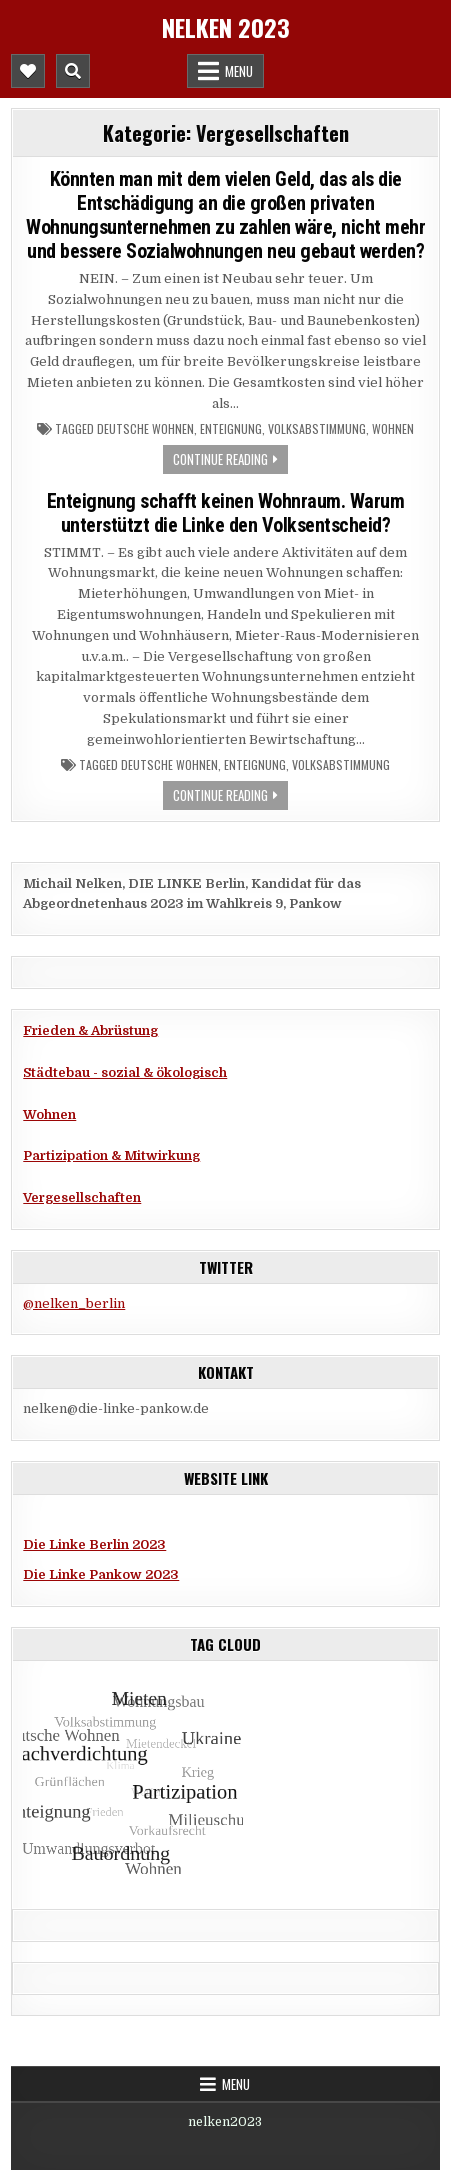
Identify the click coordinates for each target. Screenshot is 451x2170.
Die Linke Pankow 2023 (101, 1574)
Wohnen (393, 429)
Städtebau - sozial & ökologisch (125, 1072)
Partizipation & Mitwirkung (111, 1155)
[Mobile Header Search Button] (73, 71)
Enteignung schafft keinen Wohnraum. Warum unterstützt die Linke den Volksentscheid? (226, 513)
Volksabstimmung (317, 429)
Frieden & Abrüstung (90, 1030)
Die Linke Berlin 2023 (94, 1544)
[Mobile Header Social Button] (28, 71)
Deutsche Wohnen (145, 429)
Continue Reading (220, 459)
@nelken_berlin (74, 1303)
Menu (239, 71)
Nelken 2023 (226, 27)
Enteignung (231, 429)
